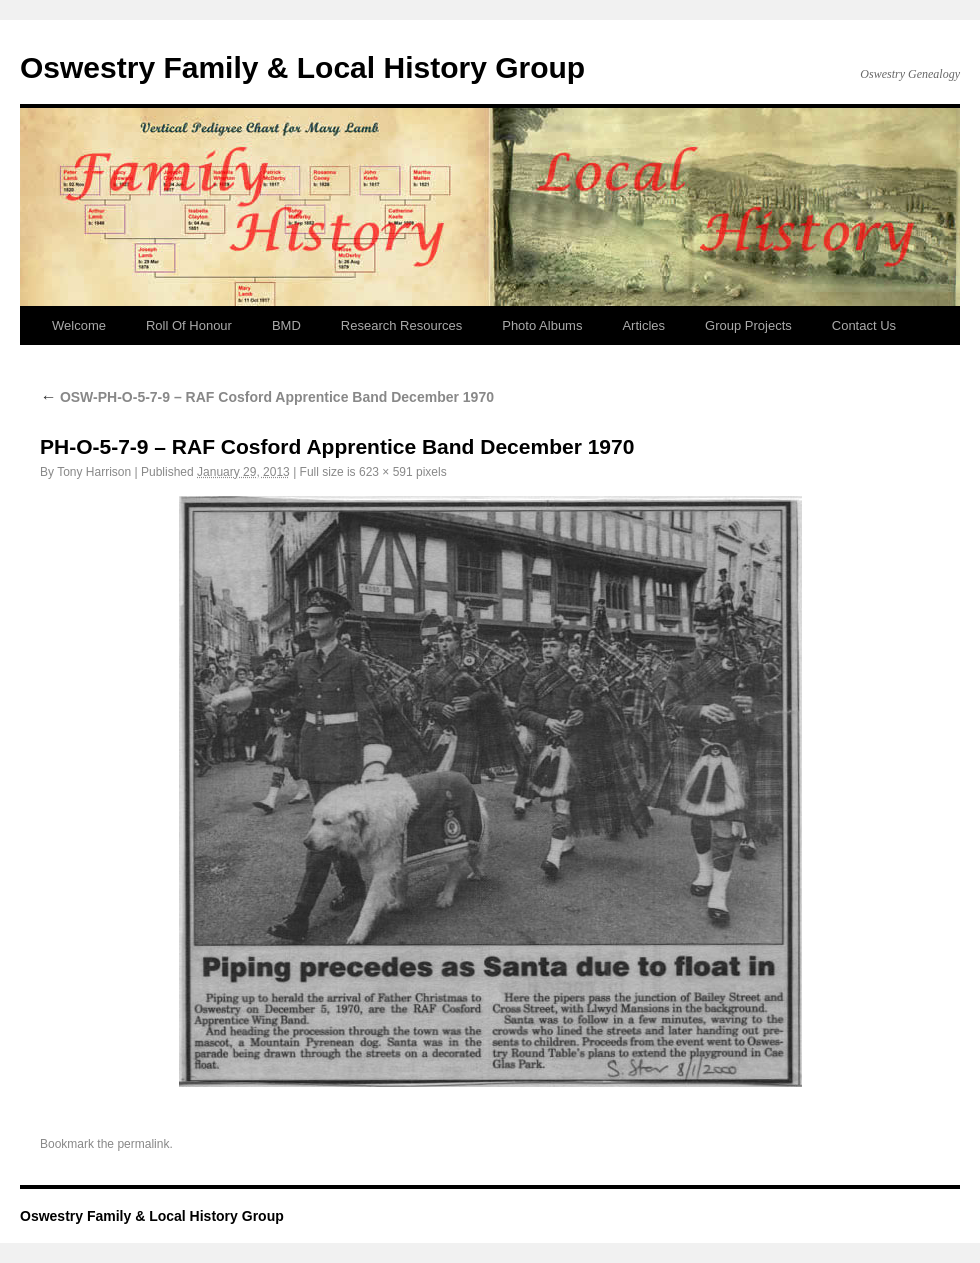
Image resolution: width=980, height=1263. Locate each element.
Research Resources (401, 325)
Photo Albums (542, 325)
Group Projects (748, 325)
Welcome (79, 325)
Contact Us (864, 325)
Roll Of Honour (189, 325)
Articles (643, 325)
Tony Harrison (94, 472)
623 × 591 (386, 472)
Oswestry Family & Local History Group (302, 67)
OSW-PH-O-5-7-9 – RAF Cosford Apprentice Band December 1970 (267, 397)
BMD (286, 325)
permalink (143, 1144)
